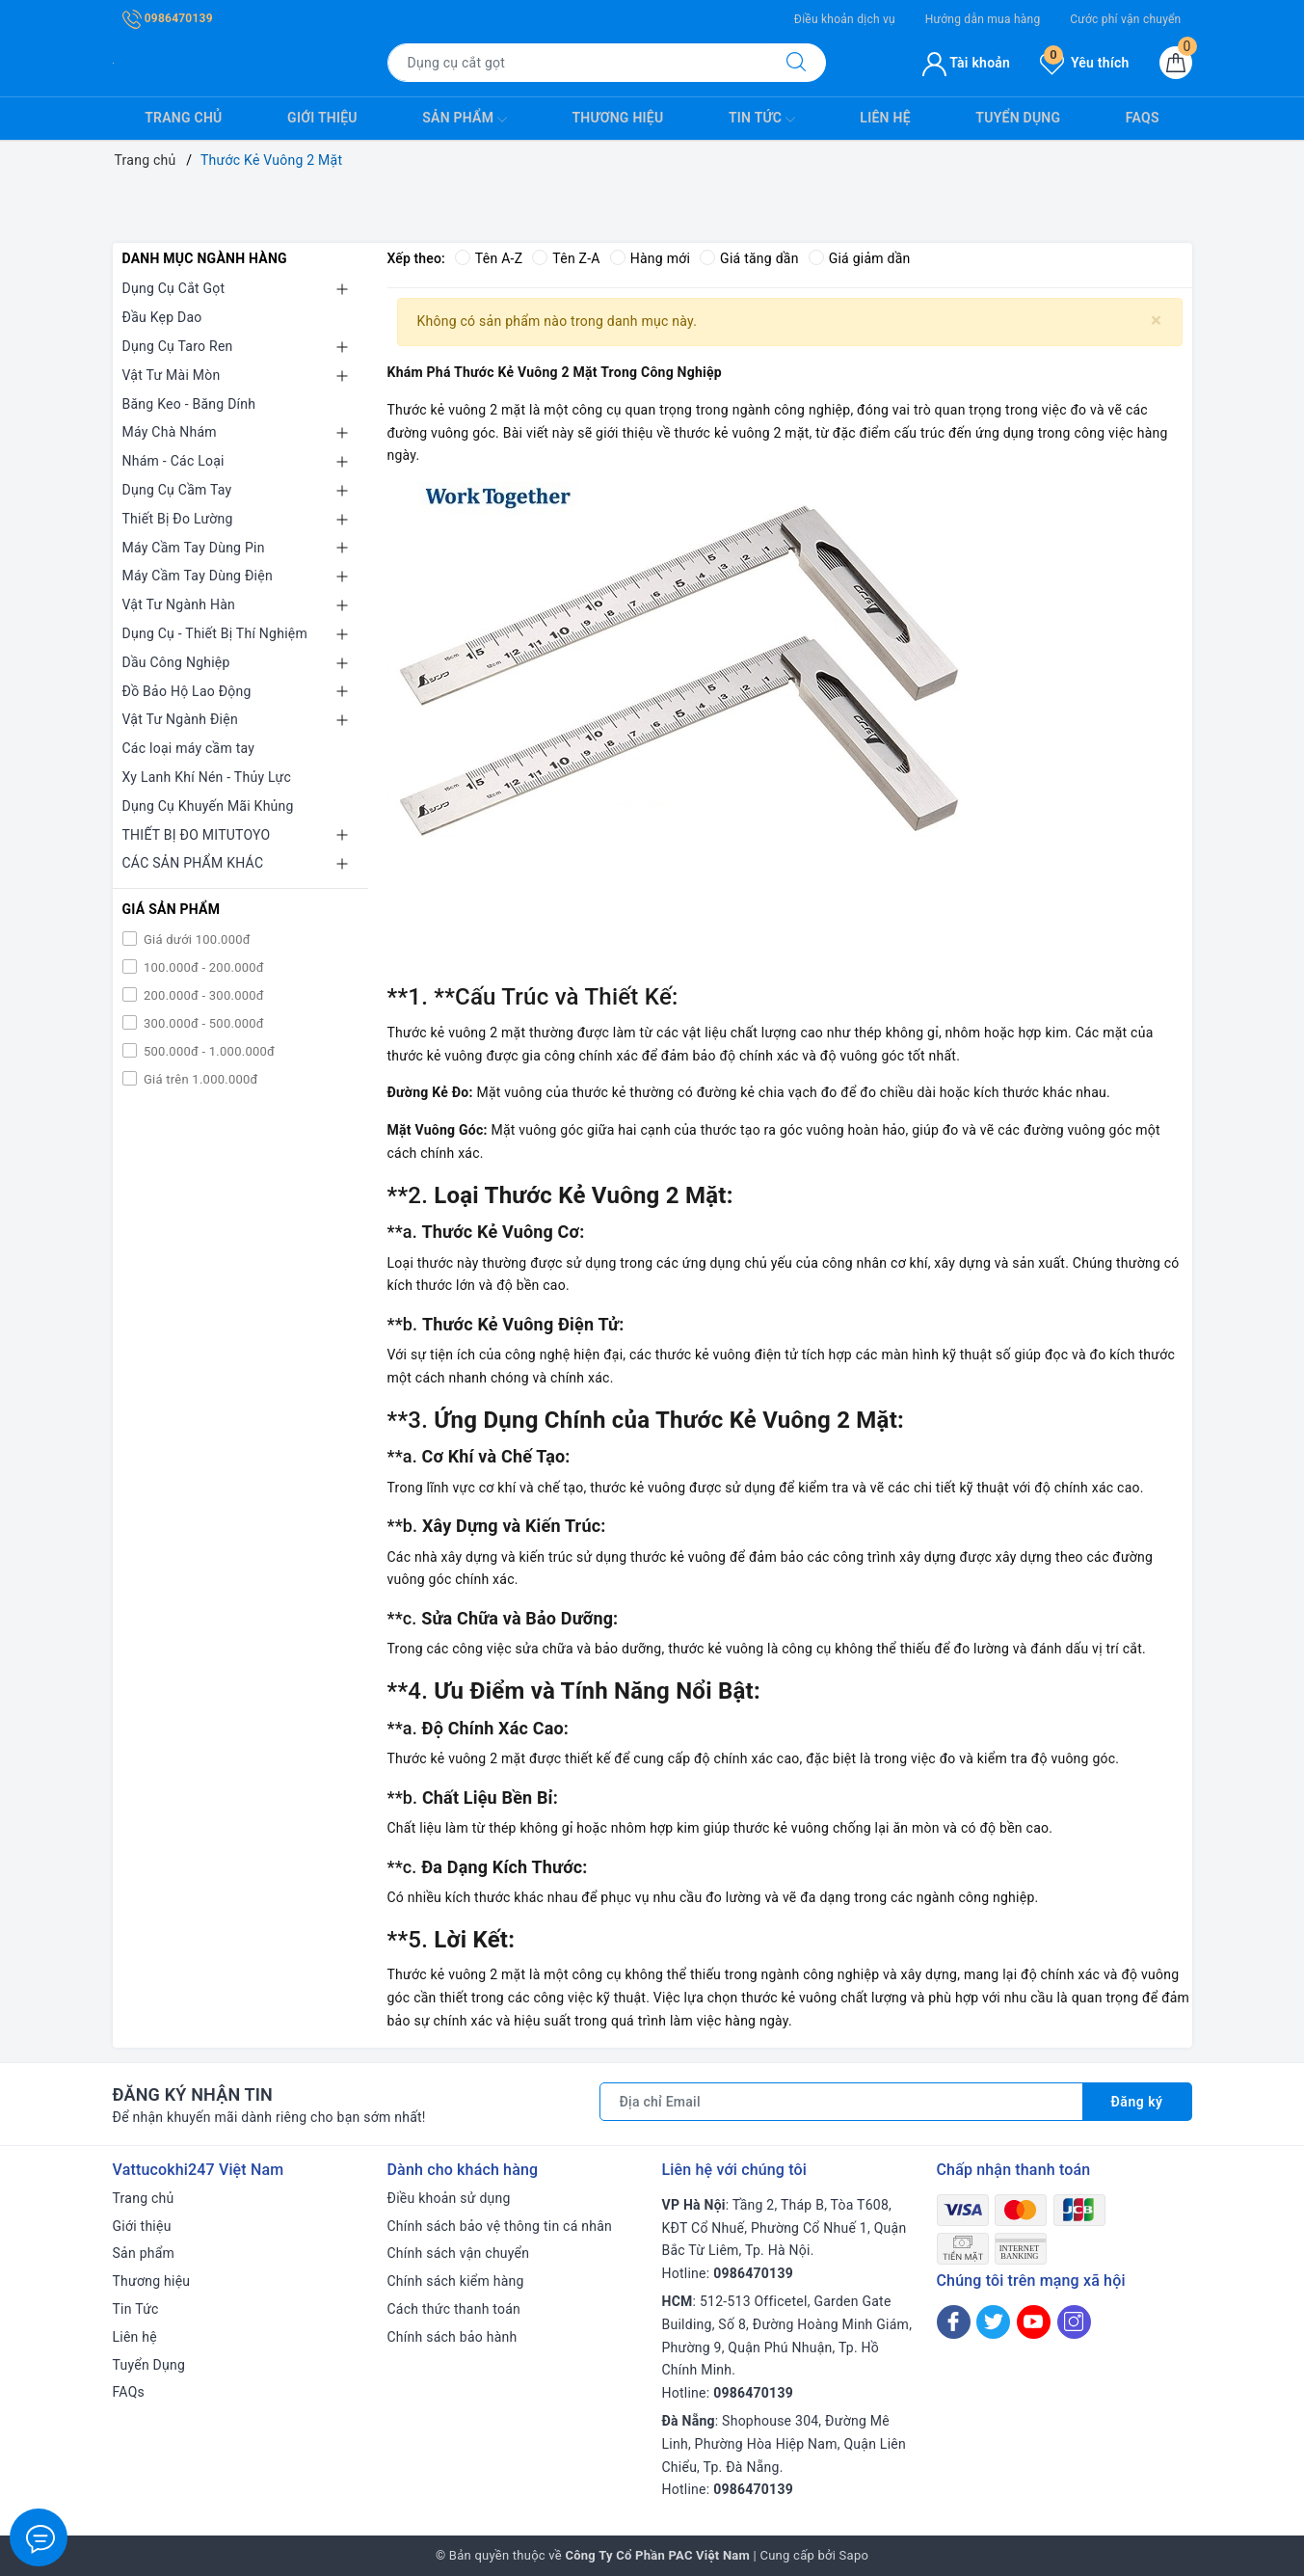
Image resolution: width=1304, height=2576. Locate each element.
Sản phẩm (464, 119)
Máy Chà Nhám (169, 432)
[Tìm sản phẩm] (577, 62)
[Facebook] (954, 2322)
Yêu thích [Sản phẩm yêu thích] (1084, 62)
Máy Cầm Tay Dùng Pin (193, 547)
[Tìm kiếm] (796, 62)
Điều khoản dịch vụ (844, 19)
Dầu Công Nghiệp (176, 662)
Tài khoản (966, 62)
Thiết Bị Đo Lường (177, 518)
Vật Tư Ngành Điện (180, 719)
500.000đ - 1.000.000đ (208, 1051)
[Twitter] (993, 2322)
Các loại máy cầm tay (188, 748)
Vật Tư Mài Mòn (171, 375)
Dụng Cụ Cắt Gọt (174, 288)
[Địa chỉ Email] (841, 2101)
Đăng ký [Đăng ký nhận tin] (1137, 2101)
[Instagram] (1074, 2322)
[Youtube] (1034, 2322)
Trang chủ (183, 117)
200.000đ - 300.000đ (202, 995)
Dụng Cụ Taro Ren (177, 346)
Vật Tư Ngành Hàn (179, 604)
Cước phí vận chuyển (1125, 19)
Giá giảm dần (860, 258)
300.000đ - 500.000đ (202, 1023)
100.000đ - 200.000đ (202, 967)
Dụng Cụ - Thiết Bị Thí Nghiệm (215, 633)
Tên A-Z (488, 258)
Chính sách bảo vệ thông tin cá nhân (500, 2226)
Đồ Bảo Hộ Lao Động (187, 691)
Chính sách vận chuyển (458, 2253)
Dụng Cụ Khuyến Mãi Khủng (208, 806)
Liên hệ (885, 117)
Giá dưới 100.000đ (196, 939)
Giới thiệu (322, 117)
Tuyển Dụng (1017, 117)
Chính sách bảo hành (452, 2337)
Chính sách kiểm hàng (455, 2281)
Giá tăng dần (749, 258)
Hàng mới (650, 258)
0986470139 (167, 18)
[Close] (1156, 320)
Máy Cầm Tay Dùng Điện (197, 575)
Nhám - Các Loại (173, 461)
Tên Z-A (565, 258)
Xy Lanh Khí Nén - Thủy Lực (206, 777)
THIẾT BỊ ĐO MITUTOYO (196, 835)
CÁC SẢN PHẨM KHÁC (193, 863)
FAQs (1142, 117)
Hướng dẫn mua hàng (983, 19)
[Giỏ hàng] (1175, 62)
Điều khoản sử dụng (449, 2198)
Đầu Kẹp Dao (162, 317)
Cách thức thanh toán (454, 2309)
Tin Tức (762, 119)
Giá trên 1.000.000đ (199, 1079)
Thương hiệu (617, 117)
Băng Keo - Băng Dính (189, 404)
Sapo (854, 2555)
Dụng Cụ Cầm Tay (177, 489)
